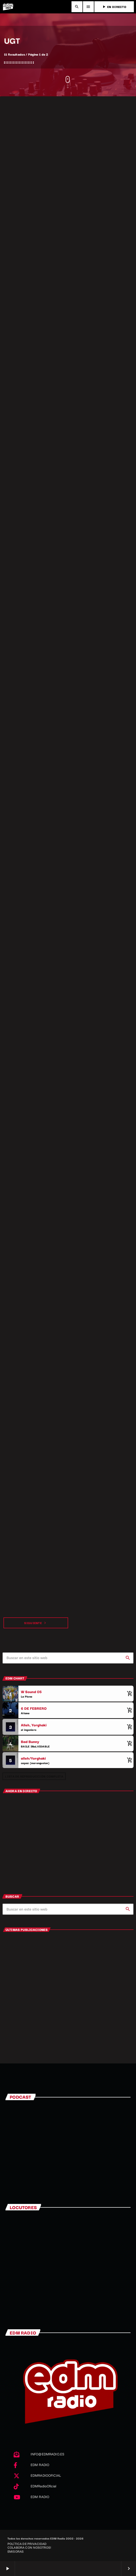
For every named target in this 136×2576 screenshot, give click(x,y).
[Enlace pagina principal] (8, 6)
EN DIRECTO (114, 6)
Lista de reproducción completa (34, 1776)
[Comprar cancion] (129, 1694)
